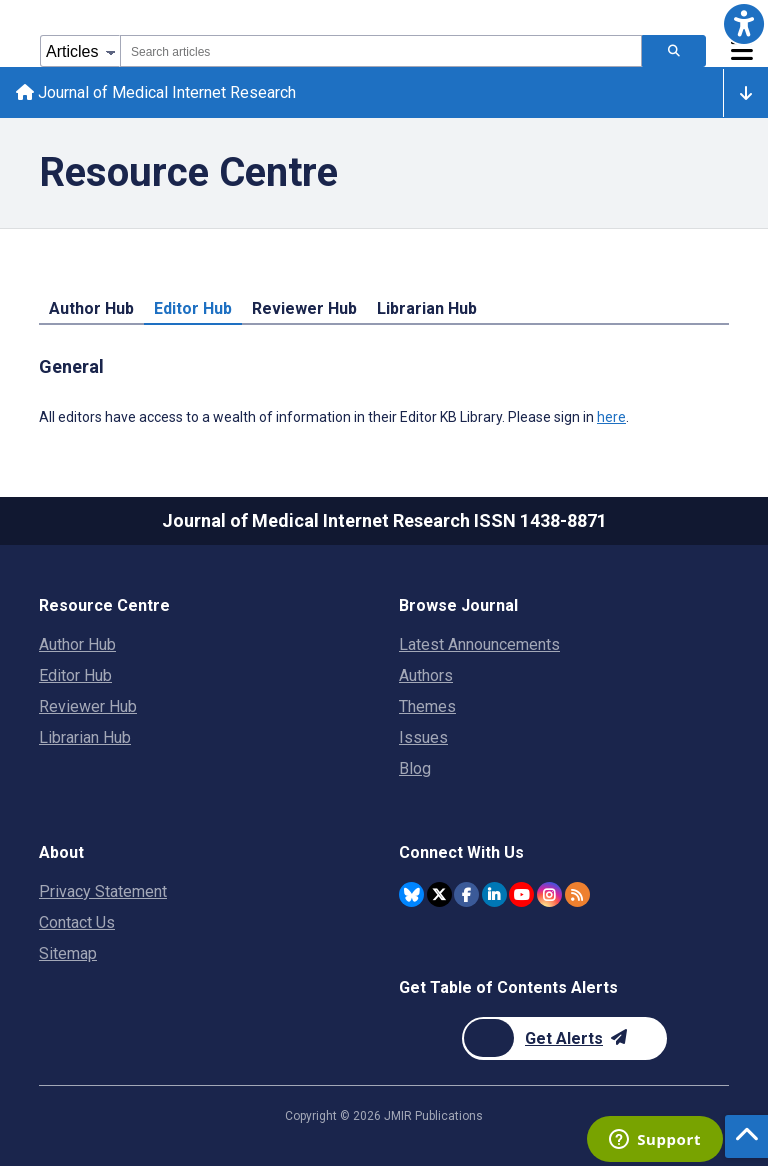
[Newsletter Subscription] (564, 1038)
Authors (426, 675)
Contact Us (77, 922)
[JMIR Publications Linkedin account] (494, 894)
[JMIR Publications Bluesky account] (411, 894)
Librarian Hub (85, 737)
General (71, 366)
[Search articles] (674, 51)
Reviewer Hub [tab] (304, 308)
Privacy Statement (103, 891)
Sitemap (68, 953)
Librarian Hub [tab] (427, 308)
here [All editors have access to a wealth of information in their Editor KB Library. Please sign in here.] (611, 417)
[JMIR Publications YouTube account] (521, 894)
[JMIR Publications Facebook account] (466, 894)
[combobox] (381, 51)
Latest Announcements (479, 644)
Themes (427, 706)
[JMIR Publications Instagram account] (549, 894)
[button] (744, 24)
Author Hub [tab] (91, 308)
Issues (423, 737)
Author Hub (77, 644)
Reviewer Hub (88, 706)
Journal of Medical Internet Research (156, 92)
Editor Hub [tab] (193, 308)
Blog (415, 768)
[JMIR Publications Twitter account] (439, 894)
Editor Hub (75, 675)
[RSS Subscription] (577, 894)
